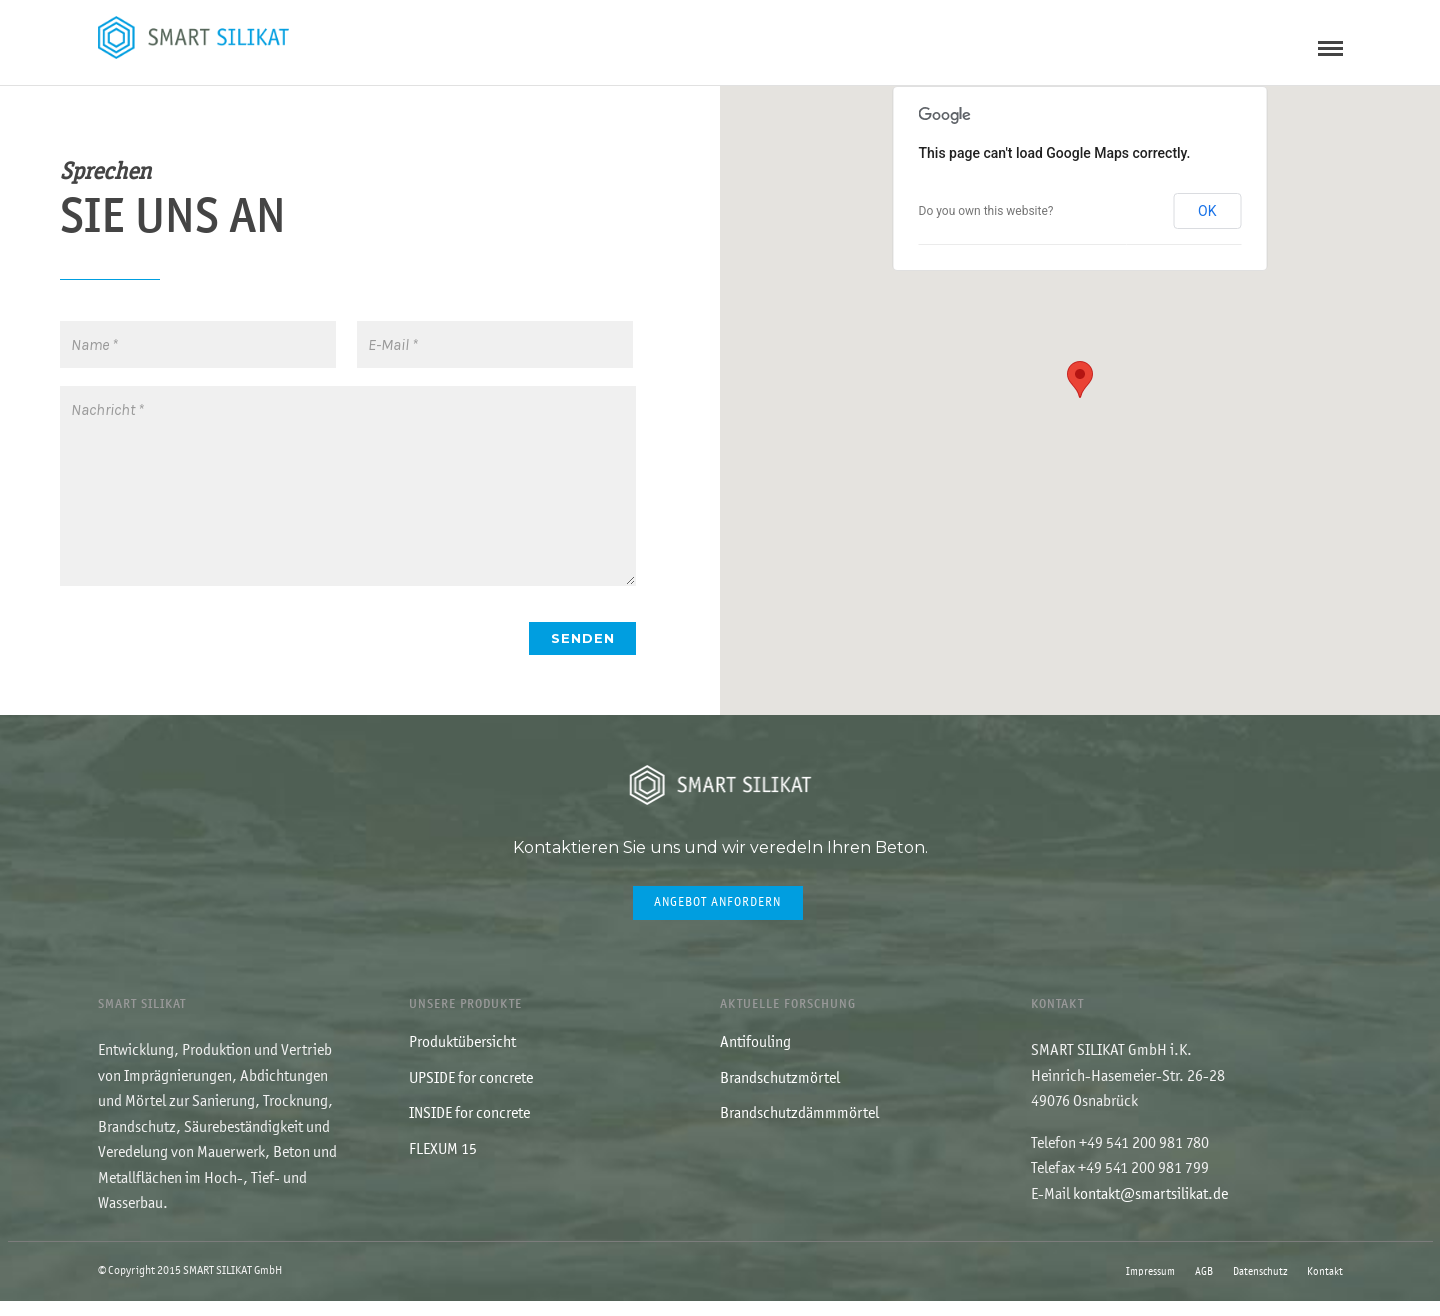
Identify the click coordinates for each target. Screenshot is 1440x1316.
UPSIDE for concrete (471, 1093)
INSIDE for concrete (469, 1128)
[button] (1080, 393)
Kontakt (1325, 1286)
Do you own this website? (986, 225)
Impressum (1150, 1286)
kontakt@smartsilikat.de (1150, 1209)
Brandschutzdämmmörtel (799, 1128)
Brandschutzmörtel (780, 1093)
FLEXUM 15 (443, 1164)
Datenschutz (1260, 1286)
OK (1207, 225)
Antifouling (755, 1057)
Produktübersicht (462, 1057)
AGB (1204, 1286)
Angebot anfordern (717, 916)
